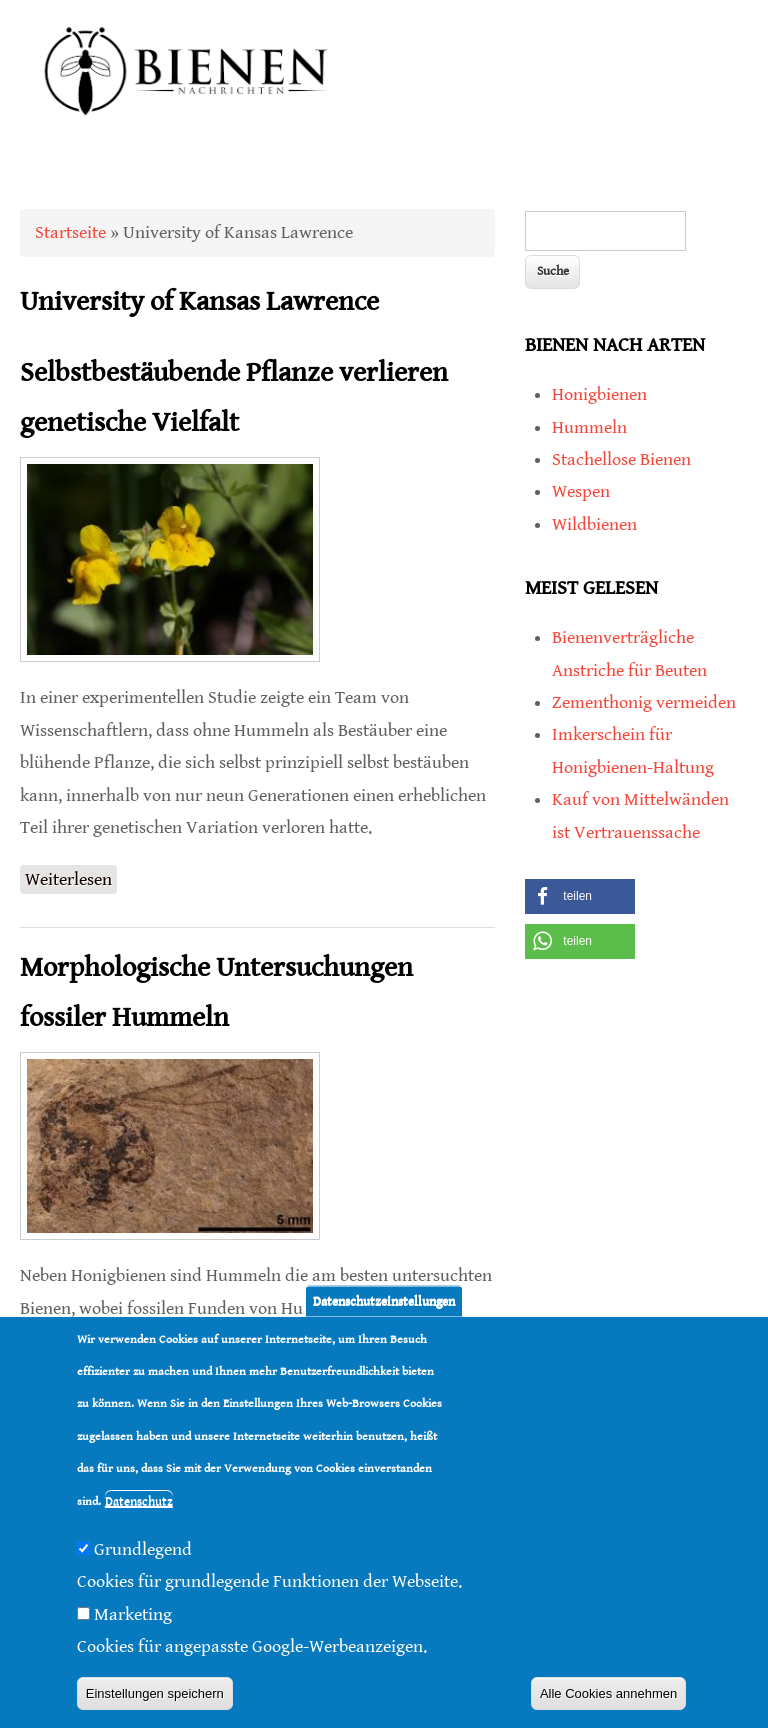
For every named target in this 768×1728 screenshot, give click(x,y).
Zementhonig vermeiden (644, 702)
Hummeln (589, 427)
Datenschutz (139, 1501)
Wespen (581, 491)
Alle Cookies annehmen (608, 1693)
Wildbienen (594, 524)
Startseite (70, 232)
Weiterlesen (71, 879)
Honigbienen (599, 394)
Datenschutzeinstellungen (384, 1300)
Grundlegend (143, 1549)
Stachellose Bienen (621, 459)
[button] (580, 896)
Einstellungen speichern (155, 1693)
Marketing (133, 1614)
